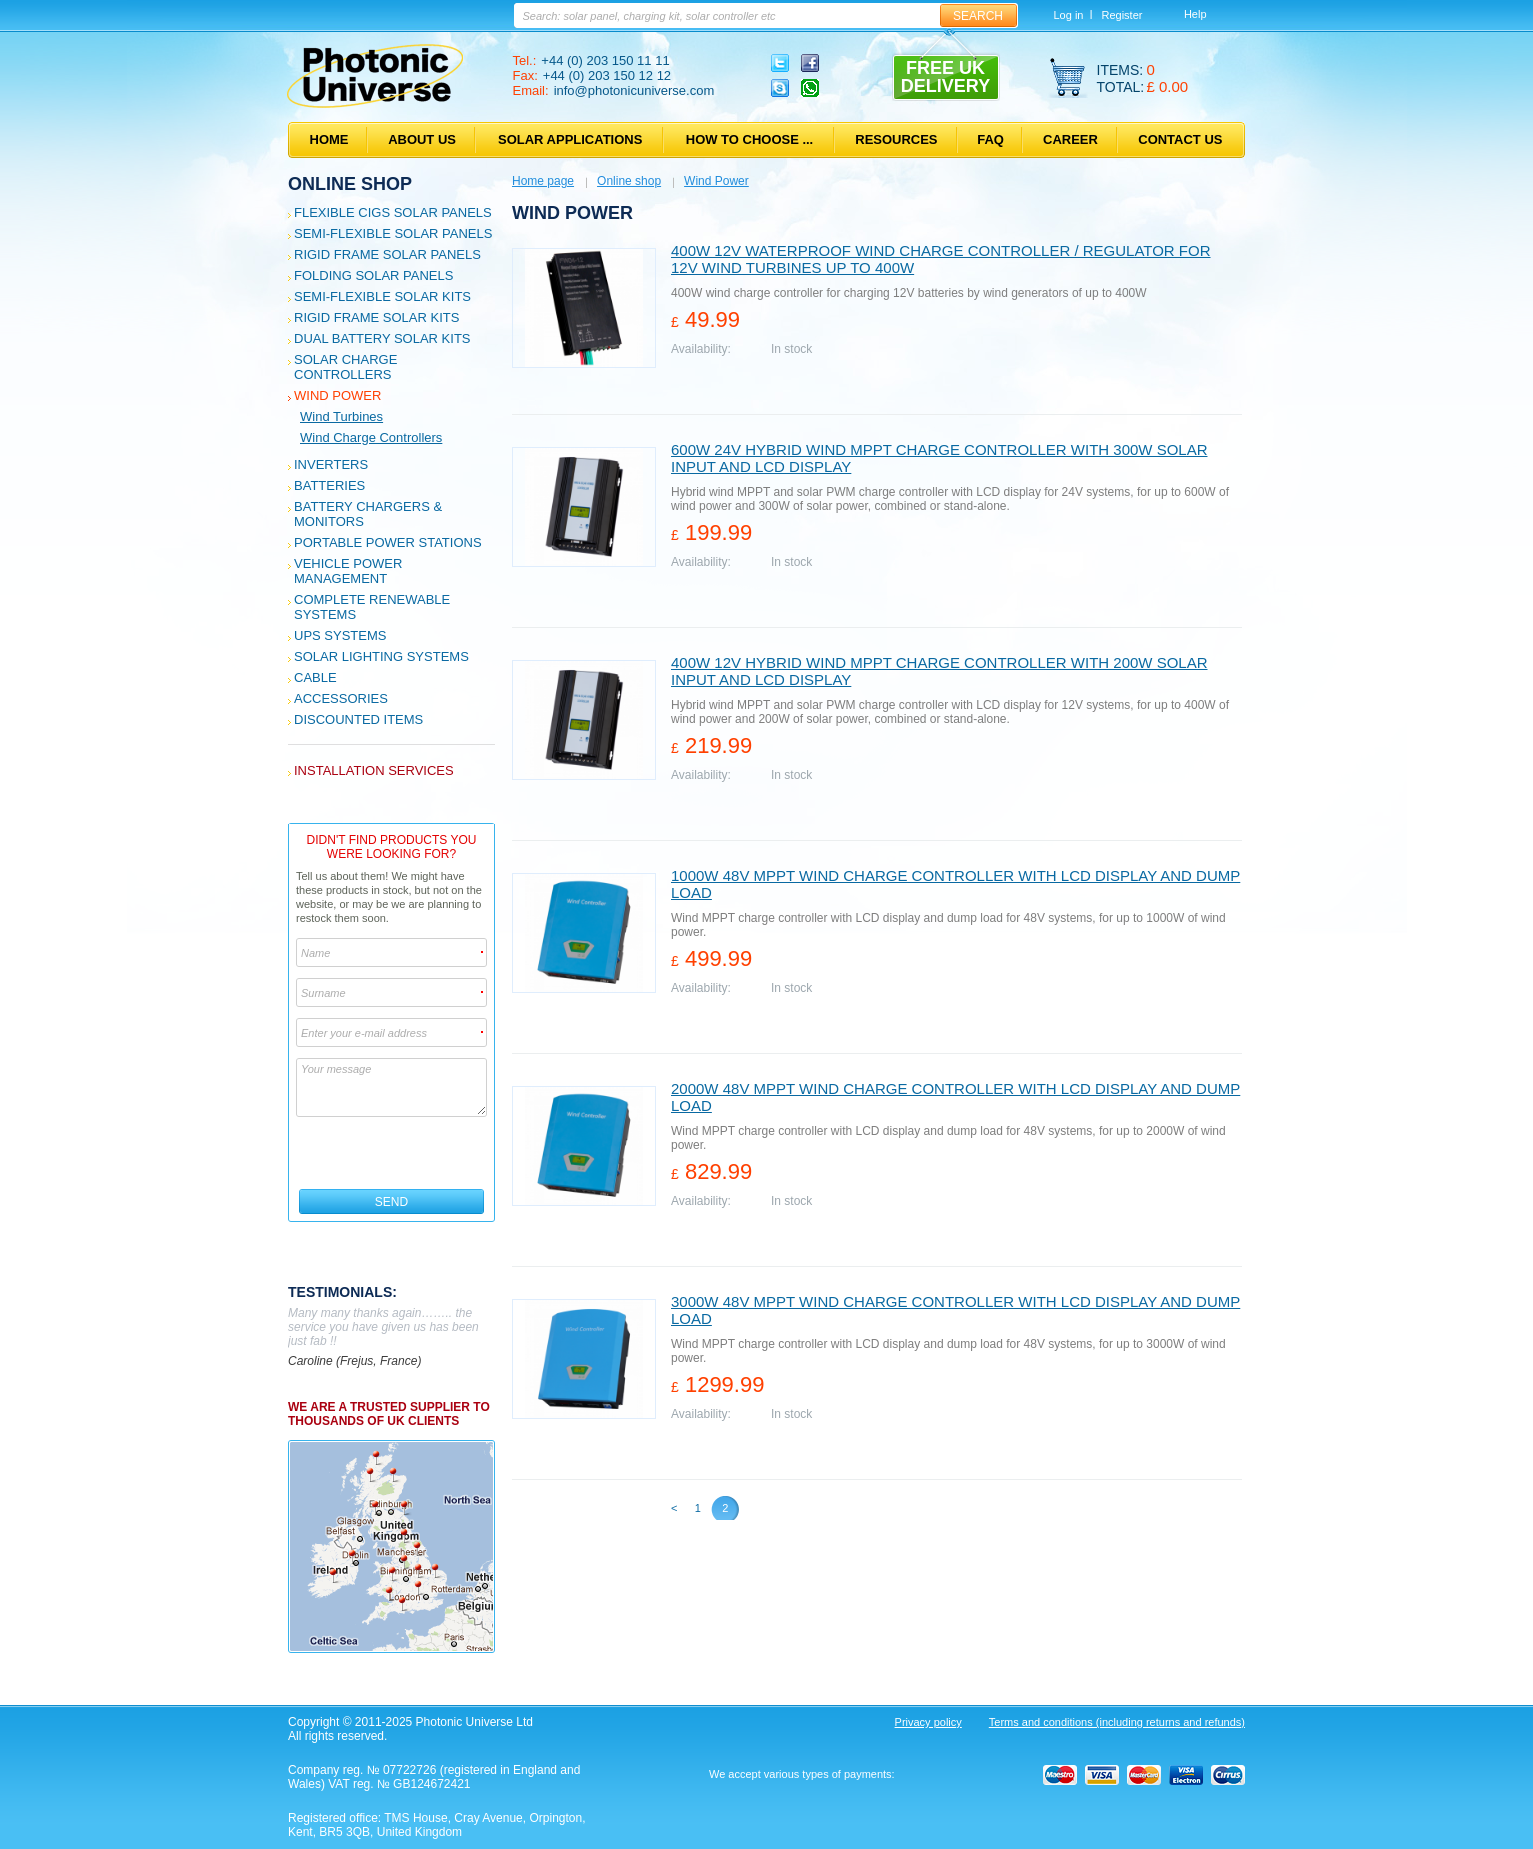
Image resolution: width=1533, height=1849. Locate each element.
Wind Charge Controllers (371, 437)
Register (1121, 15)
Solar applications (570, 139)
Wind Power (337, 395)
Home (329, 139)
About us (422, 139)
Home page (543, 181)
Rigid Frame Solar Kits (376, 317)
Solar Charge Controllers (345, 367)
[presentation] (392, 1153)
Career (1070, 139)
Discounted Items (358, 719)
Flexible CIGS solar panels (393, 212)
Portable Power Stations (388, 542)
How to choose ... (749, 139)
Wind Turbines (341, 416)
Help (1195, 14)
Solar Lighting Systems (381, 656)
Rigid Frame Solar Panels (387, 254)
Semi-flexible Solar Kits (382, 296)
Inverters (331, 464)
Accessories (341, 698)
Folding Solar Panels (373, 275)
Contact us (1180, 139)
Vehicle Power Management (348, 571)
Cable (315, 677)
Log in (1069, 15)
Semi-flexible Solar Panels (393, 233)
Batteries (329, 485)
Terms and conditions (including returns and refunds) (1117, 1722)
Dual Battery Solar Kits (382, 338)
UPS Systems (340, 635)
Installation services (374, 770)
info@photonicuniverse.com (634, 90)
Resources (896, 139)
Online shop (350, 184)
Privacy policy (928, 1722)
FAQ (990, 139)
